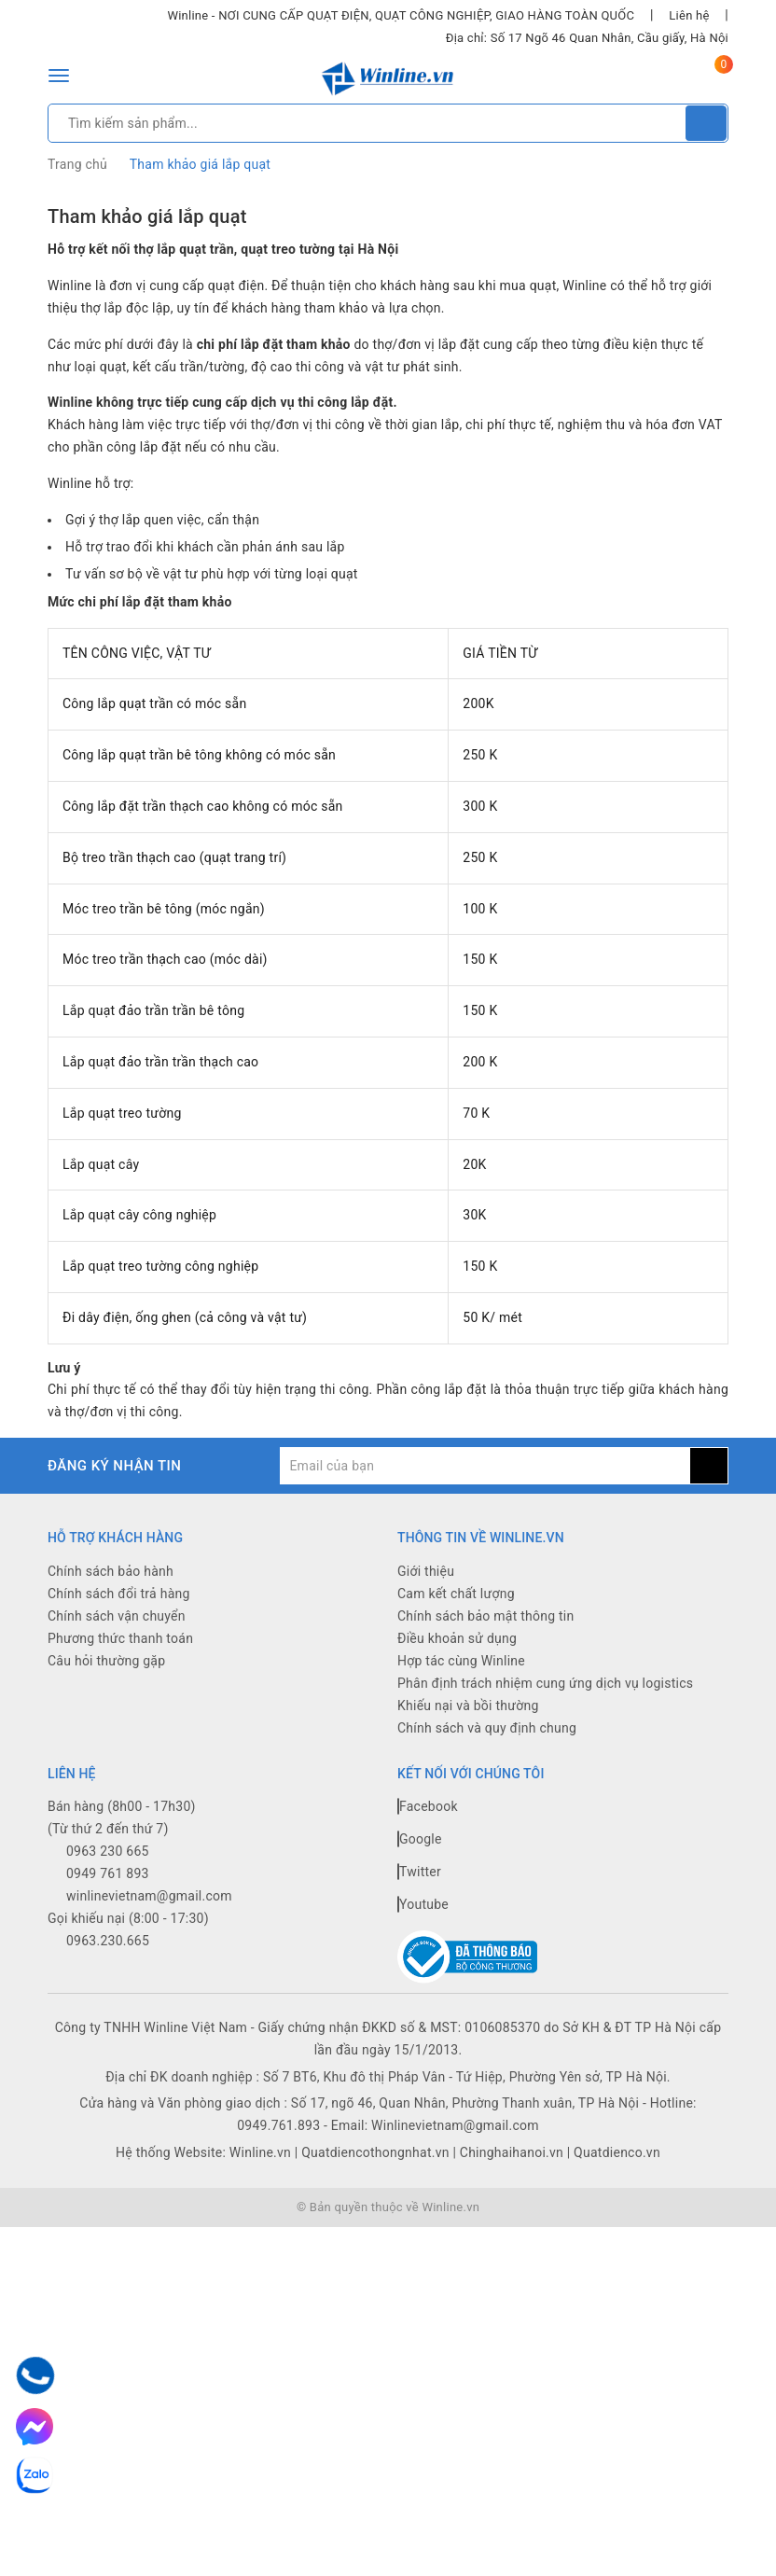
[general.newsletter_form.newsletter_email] (485, 1465)
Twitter (419, 1871)
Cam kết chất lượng (456, 1593)
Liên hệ (689, 15)
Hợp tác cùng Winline (461, 1660)
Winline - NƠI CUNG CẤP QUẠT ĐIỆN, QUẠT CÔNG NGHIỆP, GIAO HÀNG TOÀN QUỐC (400, 15)
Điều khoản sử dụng (457, 1638)
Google (419, 1839)
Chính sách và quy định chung (486, 1727)
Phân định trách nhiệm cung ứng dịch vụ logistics (545, 1683)
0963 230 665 (107, 1851)
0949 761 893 (107, 1873)
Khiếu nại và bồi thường (468, 1705)
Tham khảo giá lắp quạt (147, 216)
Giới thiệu (425, 1571)
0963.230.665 (107, 1940)
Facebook (427, 1806)
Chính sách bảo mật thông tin (486, 1615)
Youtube (423, 1904)
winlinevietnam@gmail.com (149, 1895)
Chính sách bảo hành (110, 1571)
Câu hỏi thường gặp (106, 1660)
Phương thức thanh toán (120, 1638)
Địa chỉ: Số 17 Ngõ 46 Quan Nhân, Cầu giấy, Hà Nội (587, 38)
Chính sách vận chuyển (117, 1615)
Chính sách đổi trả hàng (119, 1593)
